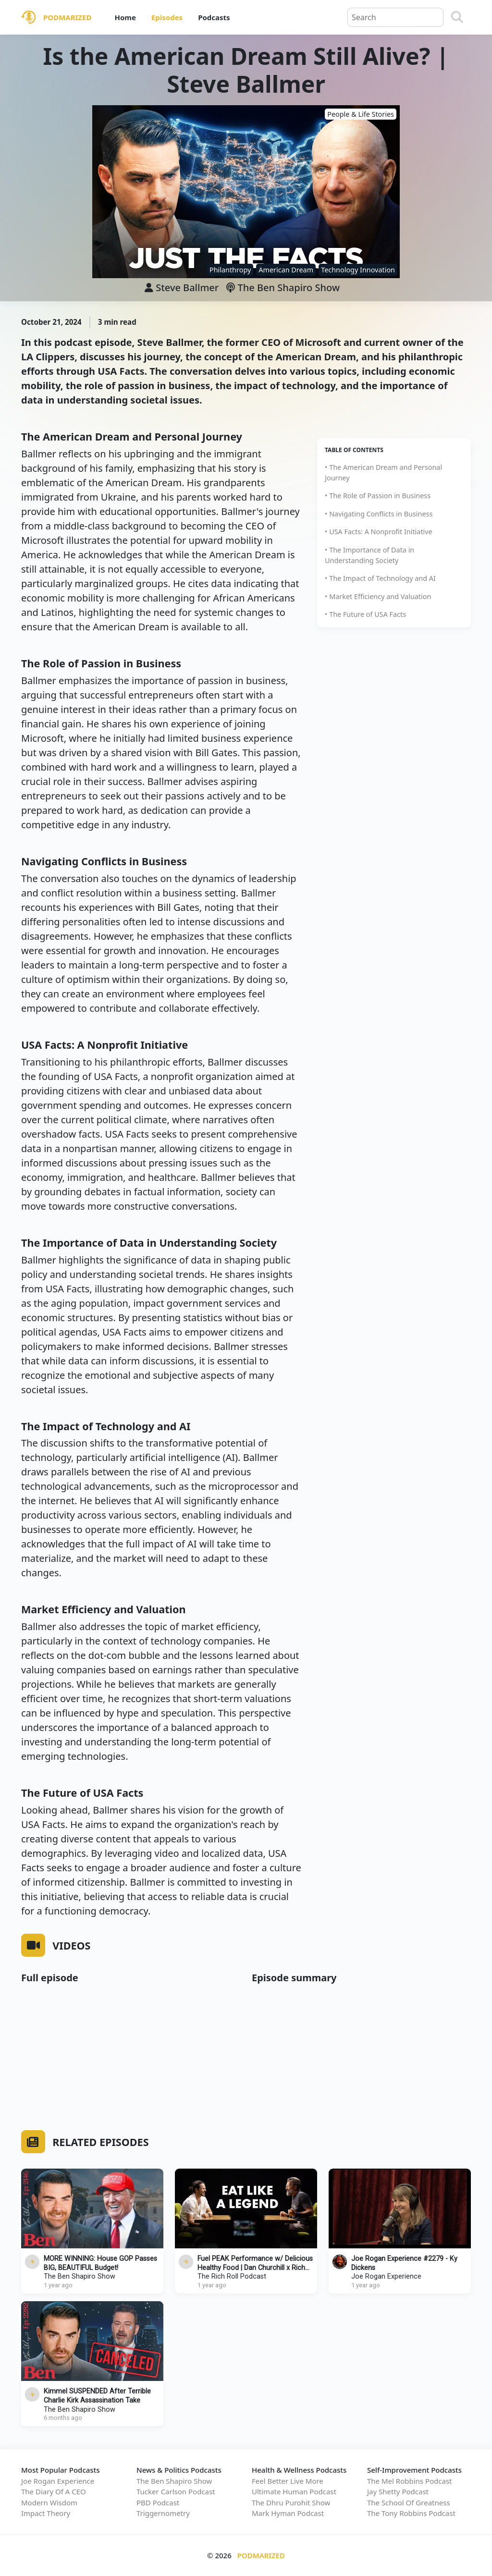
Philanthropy (230, 269)
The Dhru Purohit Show (291, 2502)
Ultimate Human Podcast (294, 2491)
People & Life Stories (360, 114)
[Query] (395, 17)
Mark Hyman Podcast (288, 2513)
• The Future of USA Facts (365, 614)
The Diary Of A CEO (53, 2491)
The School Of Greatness (408, 2502)
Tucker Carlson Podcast (175, 2491)
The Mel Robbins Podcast (409, 2481)
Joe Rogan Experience (386, 2276)
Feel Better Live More (287, 2481)
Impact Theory (45, 2513)
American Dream (285, 269)
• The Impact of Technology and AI (380, 578)
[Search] (457, 17)
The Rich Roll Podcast (231, 2276)
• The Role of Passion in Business (377, 495)
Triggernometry (163, 2513)
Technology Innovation (358, 269)
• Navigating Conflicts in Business (378, 513)
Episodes (167, 17)
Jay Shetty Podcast (398, 2491)
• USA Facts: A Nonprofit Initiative (378, 531)
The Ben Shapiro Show (283, 287)
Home (124, 17)
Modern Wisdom (49, 2502)
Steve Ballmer (187, 287)
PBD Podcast (157, 2502)
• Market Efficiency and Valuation (378, 596)
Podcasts (214, 17)
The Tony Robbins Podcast (411, 2513)
